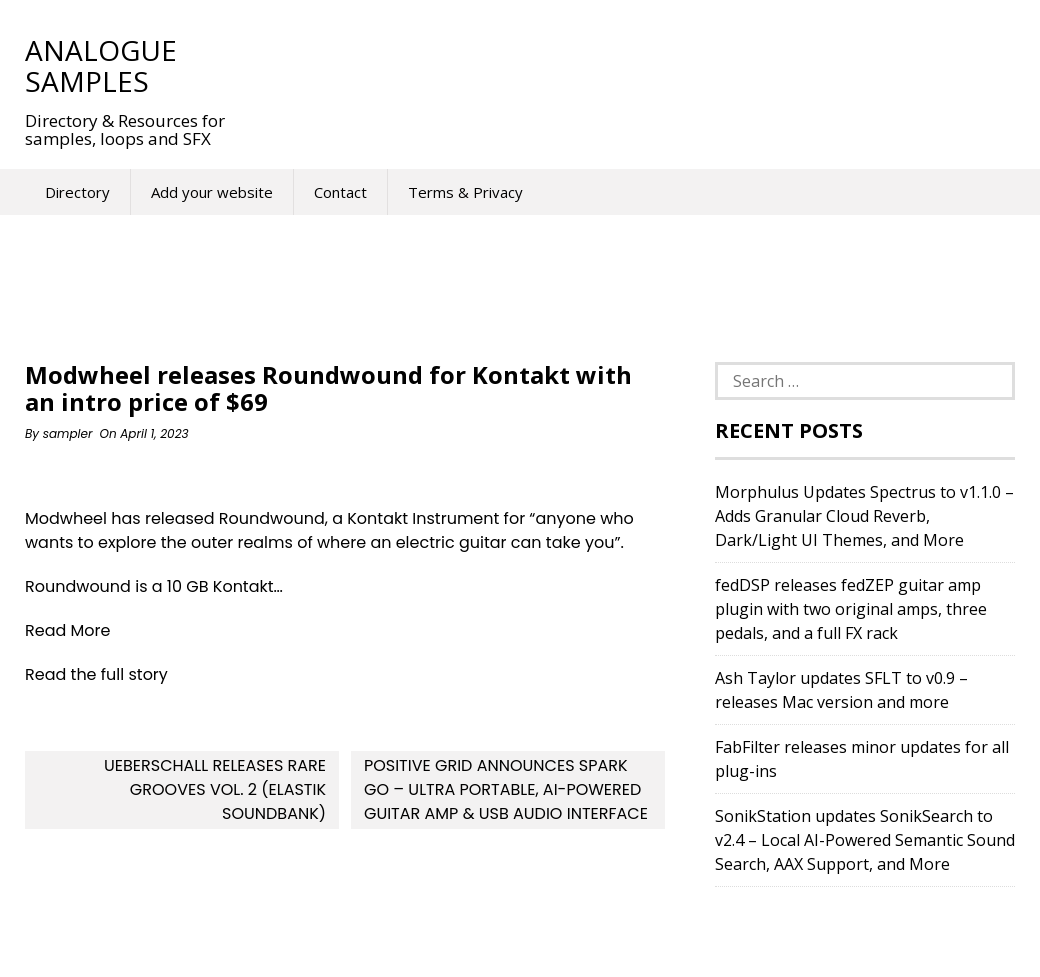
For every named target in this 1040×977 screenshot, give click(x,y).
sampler (68, 433)
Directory (77, 192)
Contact (340, 192)
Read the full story (96, 674)
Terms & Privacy (465, 192)
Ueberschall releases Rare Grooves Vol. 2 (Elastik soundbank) (215, 789)
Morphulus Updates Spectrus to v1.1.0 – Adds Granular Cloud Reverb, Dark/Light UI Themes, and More (864, 516)
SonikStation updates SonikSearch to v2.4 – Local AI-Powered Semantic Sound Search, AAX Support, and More (865, 840)
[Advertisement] (619, 65)
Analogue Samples (101, 65)
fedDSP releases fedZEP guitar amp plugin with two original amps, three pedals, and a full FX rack (851, 609)
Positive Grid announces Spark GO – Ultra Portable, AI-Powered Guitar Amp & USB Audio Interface (506, 789)
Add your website (212, 192)
